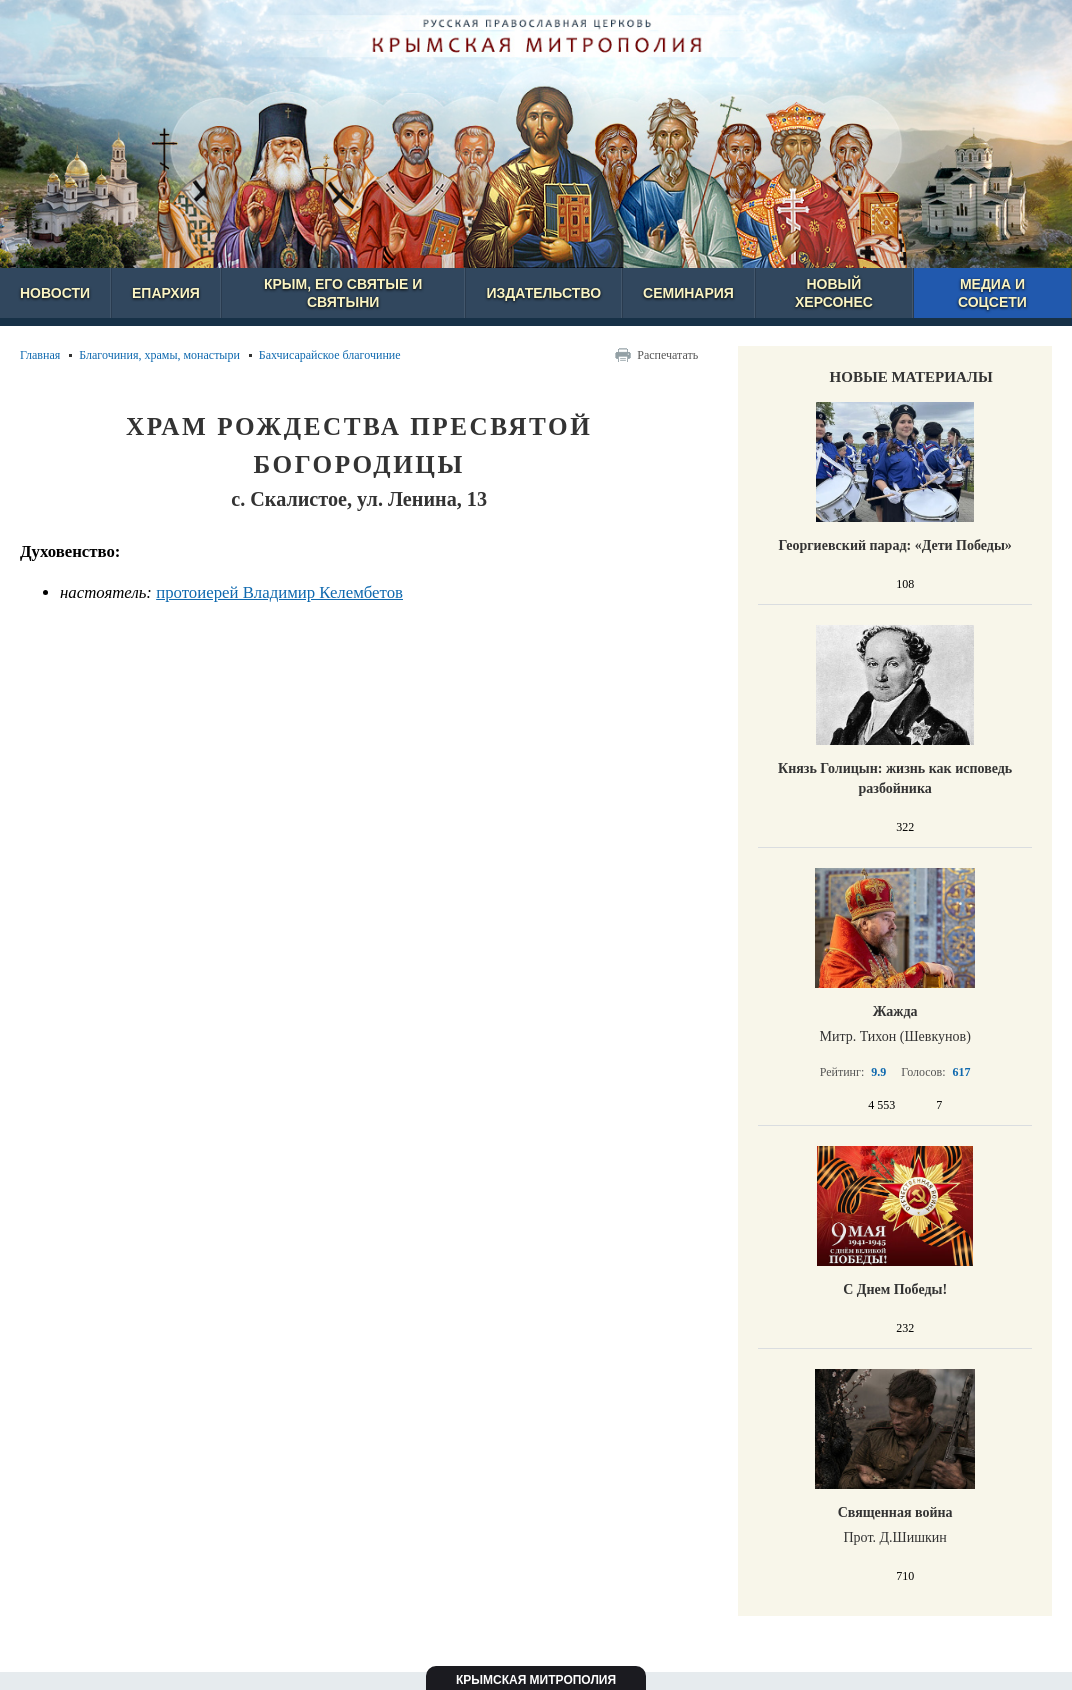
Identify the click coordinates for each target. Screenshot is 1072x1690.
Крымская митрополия (536, 1680)
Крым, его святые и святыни (343, 293)
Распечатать (667, 355)
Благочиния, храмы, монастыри (159, 355)
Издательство (543, 293)
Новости (55, 293)
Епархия (166, 293)
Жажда (895, 1011)
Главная (40, 355)
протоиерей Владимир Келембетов (279, 592)
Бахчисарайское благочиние (330, 355)
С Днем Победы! (895, 1289)
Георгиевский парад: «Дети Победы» (894, 545)
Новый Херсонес (834, 293)
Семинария (688, 293)
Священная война (895, 1512)
